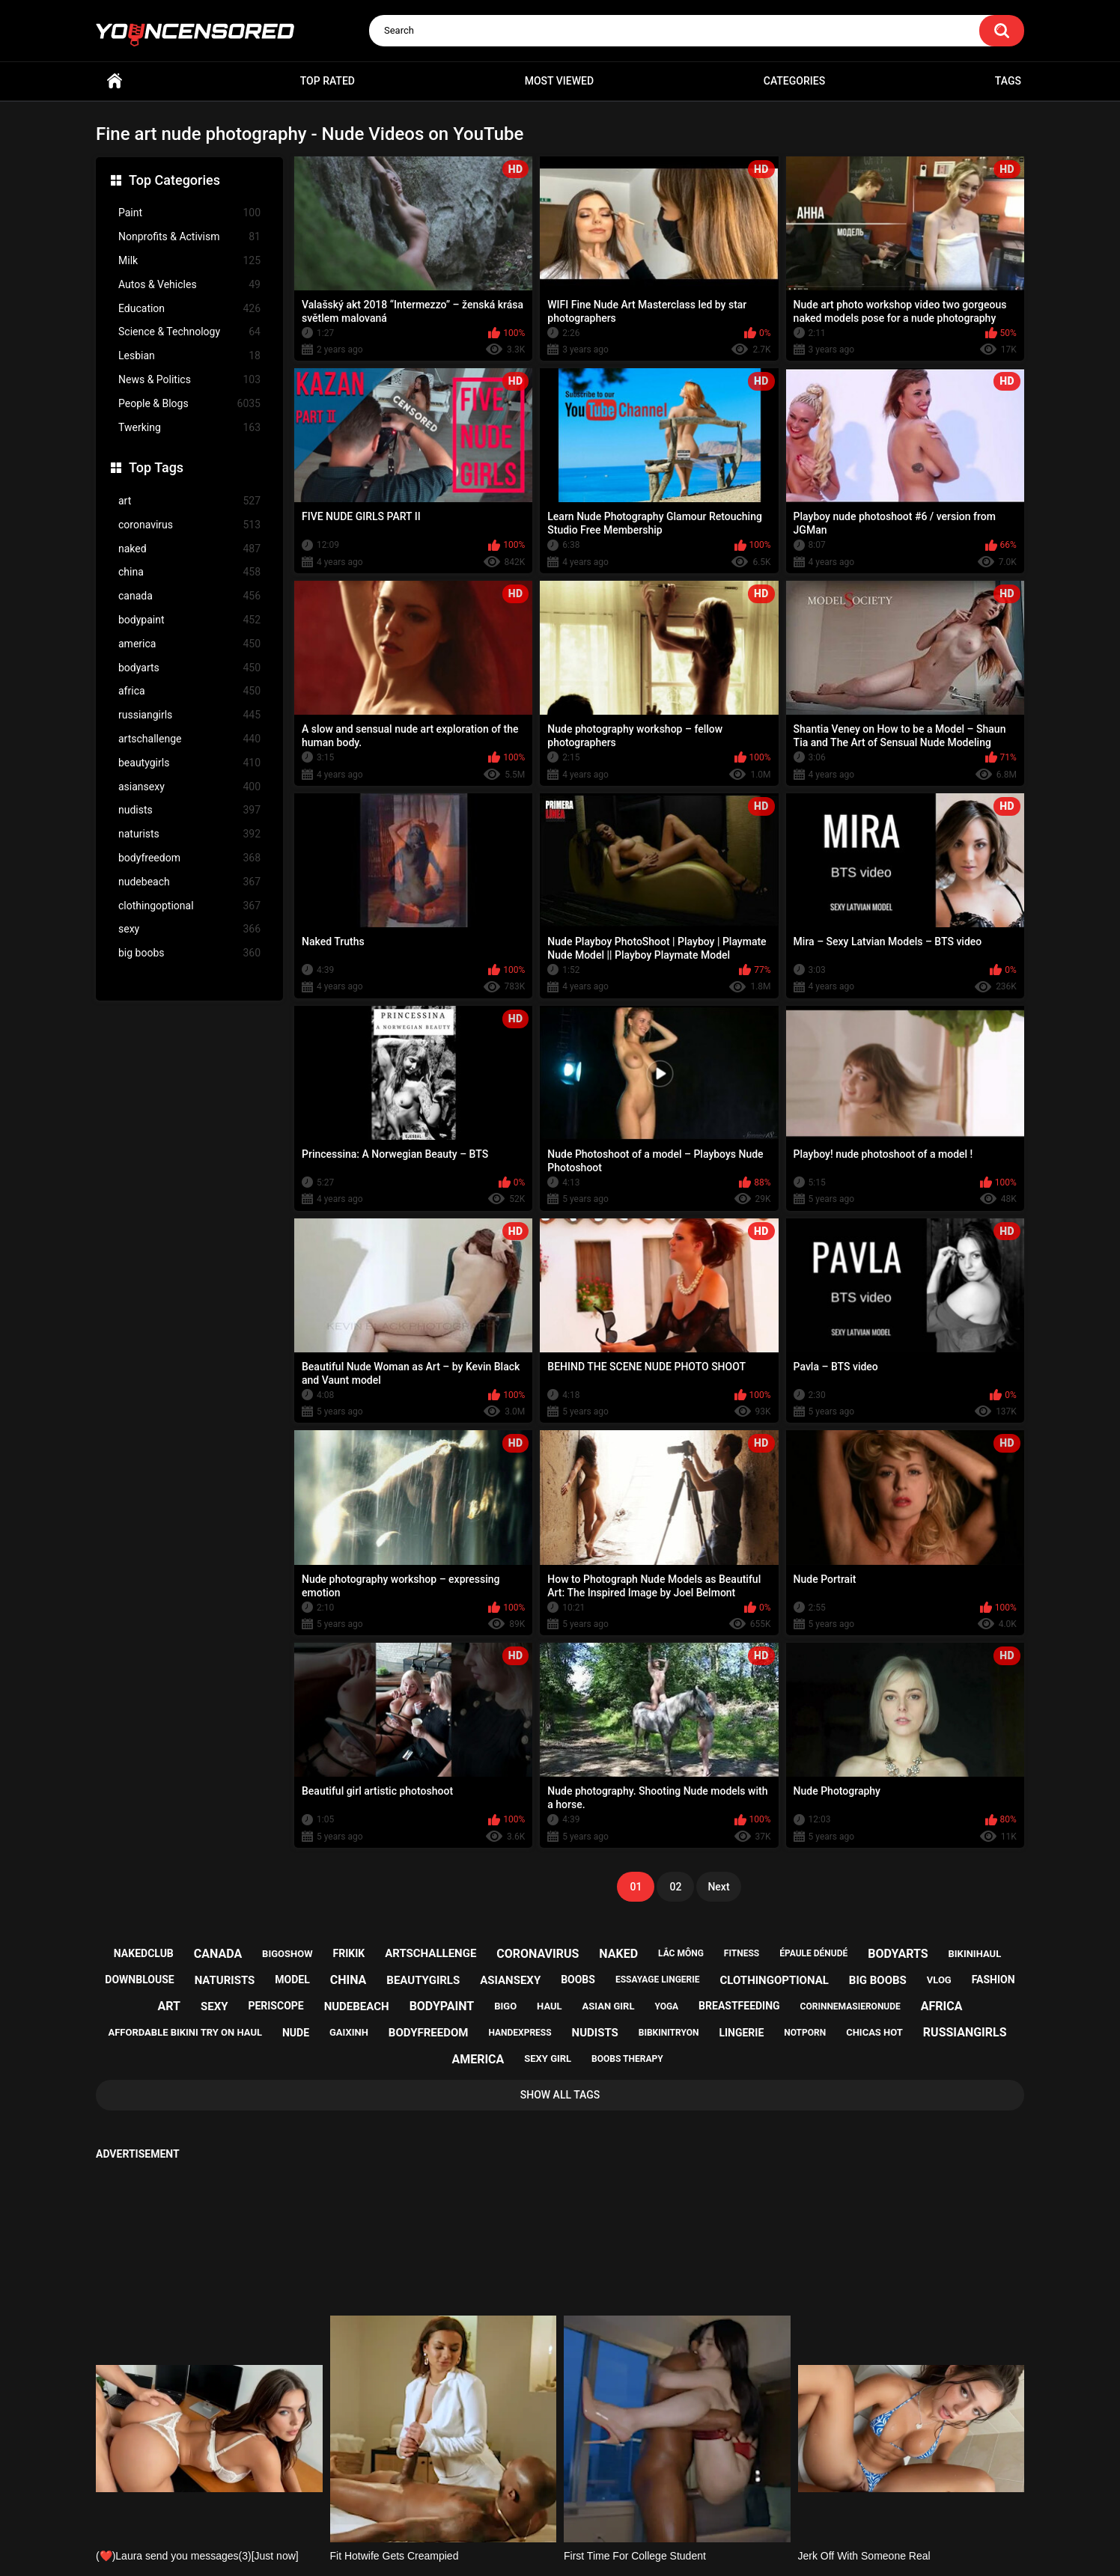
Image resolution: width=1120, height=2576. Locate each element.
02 (675, 1887)
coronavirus (189, 525)
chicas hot (874, 2032)
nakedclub (144, 1953)
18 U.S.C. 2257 (635, 2506)
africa (189, 691)
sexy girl (547, 2058)
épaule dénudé (813, 1953)
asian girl (608, 2006)
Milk (189, 260)
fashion (993, 1980)
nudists (189, 810)
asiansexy (189, 787)
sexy (189, 929)
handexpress (519, 2032)
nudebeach (189, 882)
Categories (794, 81)
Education (189, 308)
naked (189, 549)
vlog (939, 1980)
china (189, 572)
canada (189, 596)
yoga (666, 2006)
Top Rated (327, 81)
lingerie (741, 2033)
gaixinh (348, 2032)
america (189, 644)
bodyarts (189, 668)
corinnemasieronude (850, 2006)
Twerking (189, 427)
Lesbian (189, 356)
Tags (1008, 81)
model (292, 1980)
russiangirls (189, 715)
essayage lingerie (657, 1979)
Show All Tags (560, 2095)
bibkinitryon (669, 2032)
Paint (189, 213)
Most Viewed (559, 81)
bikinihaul (975, 1953)
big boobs (189, 953)
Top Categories (174, 180)
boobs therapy (627, 2059)
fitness (741, 1953)
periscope (275, 2006)
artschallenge (189, 739)
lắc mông (681, 1953)
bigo (505, 2006)
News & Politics (189, 379)
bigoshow (287, 1953)
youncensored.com (544, 2547)
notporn (805, 2032)
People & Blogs (189, 403)
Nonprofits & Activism (189, 237)
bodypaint (189, 620)
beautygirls (189, 763)
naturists (189, 834)
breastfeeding (739, 2006)
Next (718, 1887)
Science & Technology (189, 332)
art (189, 501)
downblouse (139, 1980)
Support (540, 2506)
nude (295, 2033)
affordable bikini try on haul (185, 2032)
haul (549, 2006)
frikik (349, 1953)
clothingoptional (189, 906)
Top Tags (156, 467)
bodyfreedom (189, 858)
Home (114, 81)
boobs (578, 1980)
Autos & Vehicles (189, 284)
